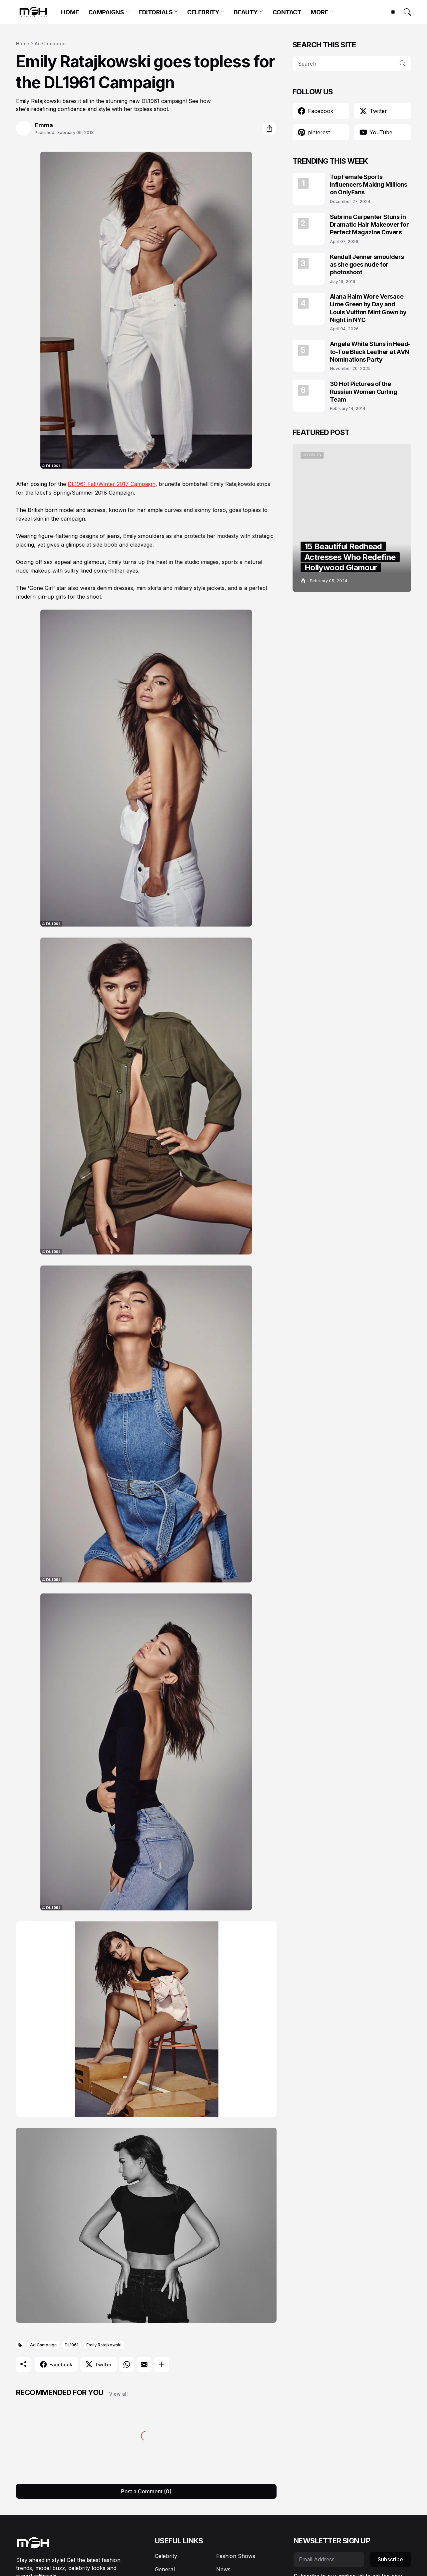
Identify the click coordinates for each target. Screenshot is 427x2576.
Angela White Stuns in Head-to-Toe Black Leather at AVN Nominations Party (370, 351)
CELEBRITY (203, 12)
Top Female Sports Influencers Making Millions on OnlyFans (368, 184)
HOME (70, 12)
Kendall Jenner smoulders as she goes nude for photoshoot (367, 264)
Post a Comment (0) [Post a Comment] (146, 2491)
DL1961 (71, 2344)
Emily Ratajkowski (103, 2344)
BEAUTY (246, 12)
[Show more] (161, 2364)
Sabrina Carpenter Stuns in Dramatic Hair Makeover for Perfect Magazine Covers (369, 224)
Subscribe (390, 2559)
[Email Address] (329, 2559)
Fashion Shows (235, 2556)
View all (118, 2394)
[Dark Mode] (389, 12)
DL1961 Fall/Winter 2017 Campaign (111, 484)
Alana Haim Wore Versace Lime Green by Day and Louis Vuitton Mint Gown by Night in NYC (368, 308)
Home (22, 43)
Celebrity (166, 2556)
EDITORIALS (155, 12)
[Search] (404, 12)
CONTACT (287, 12)
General (165, 2569)
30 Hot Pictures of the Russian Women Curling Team (363, 391)
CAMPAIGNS (106, 12)
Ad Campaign (50, 43)
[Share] (269, 128)
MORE (319, 12)
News (223, 2569)
